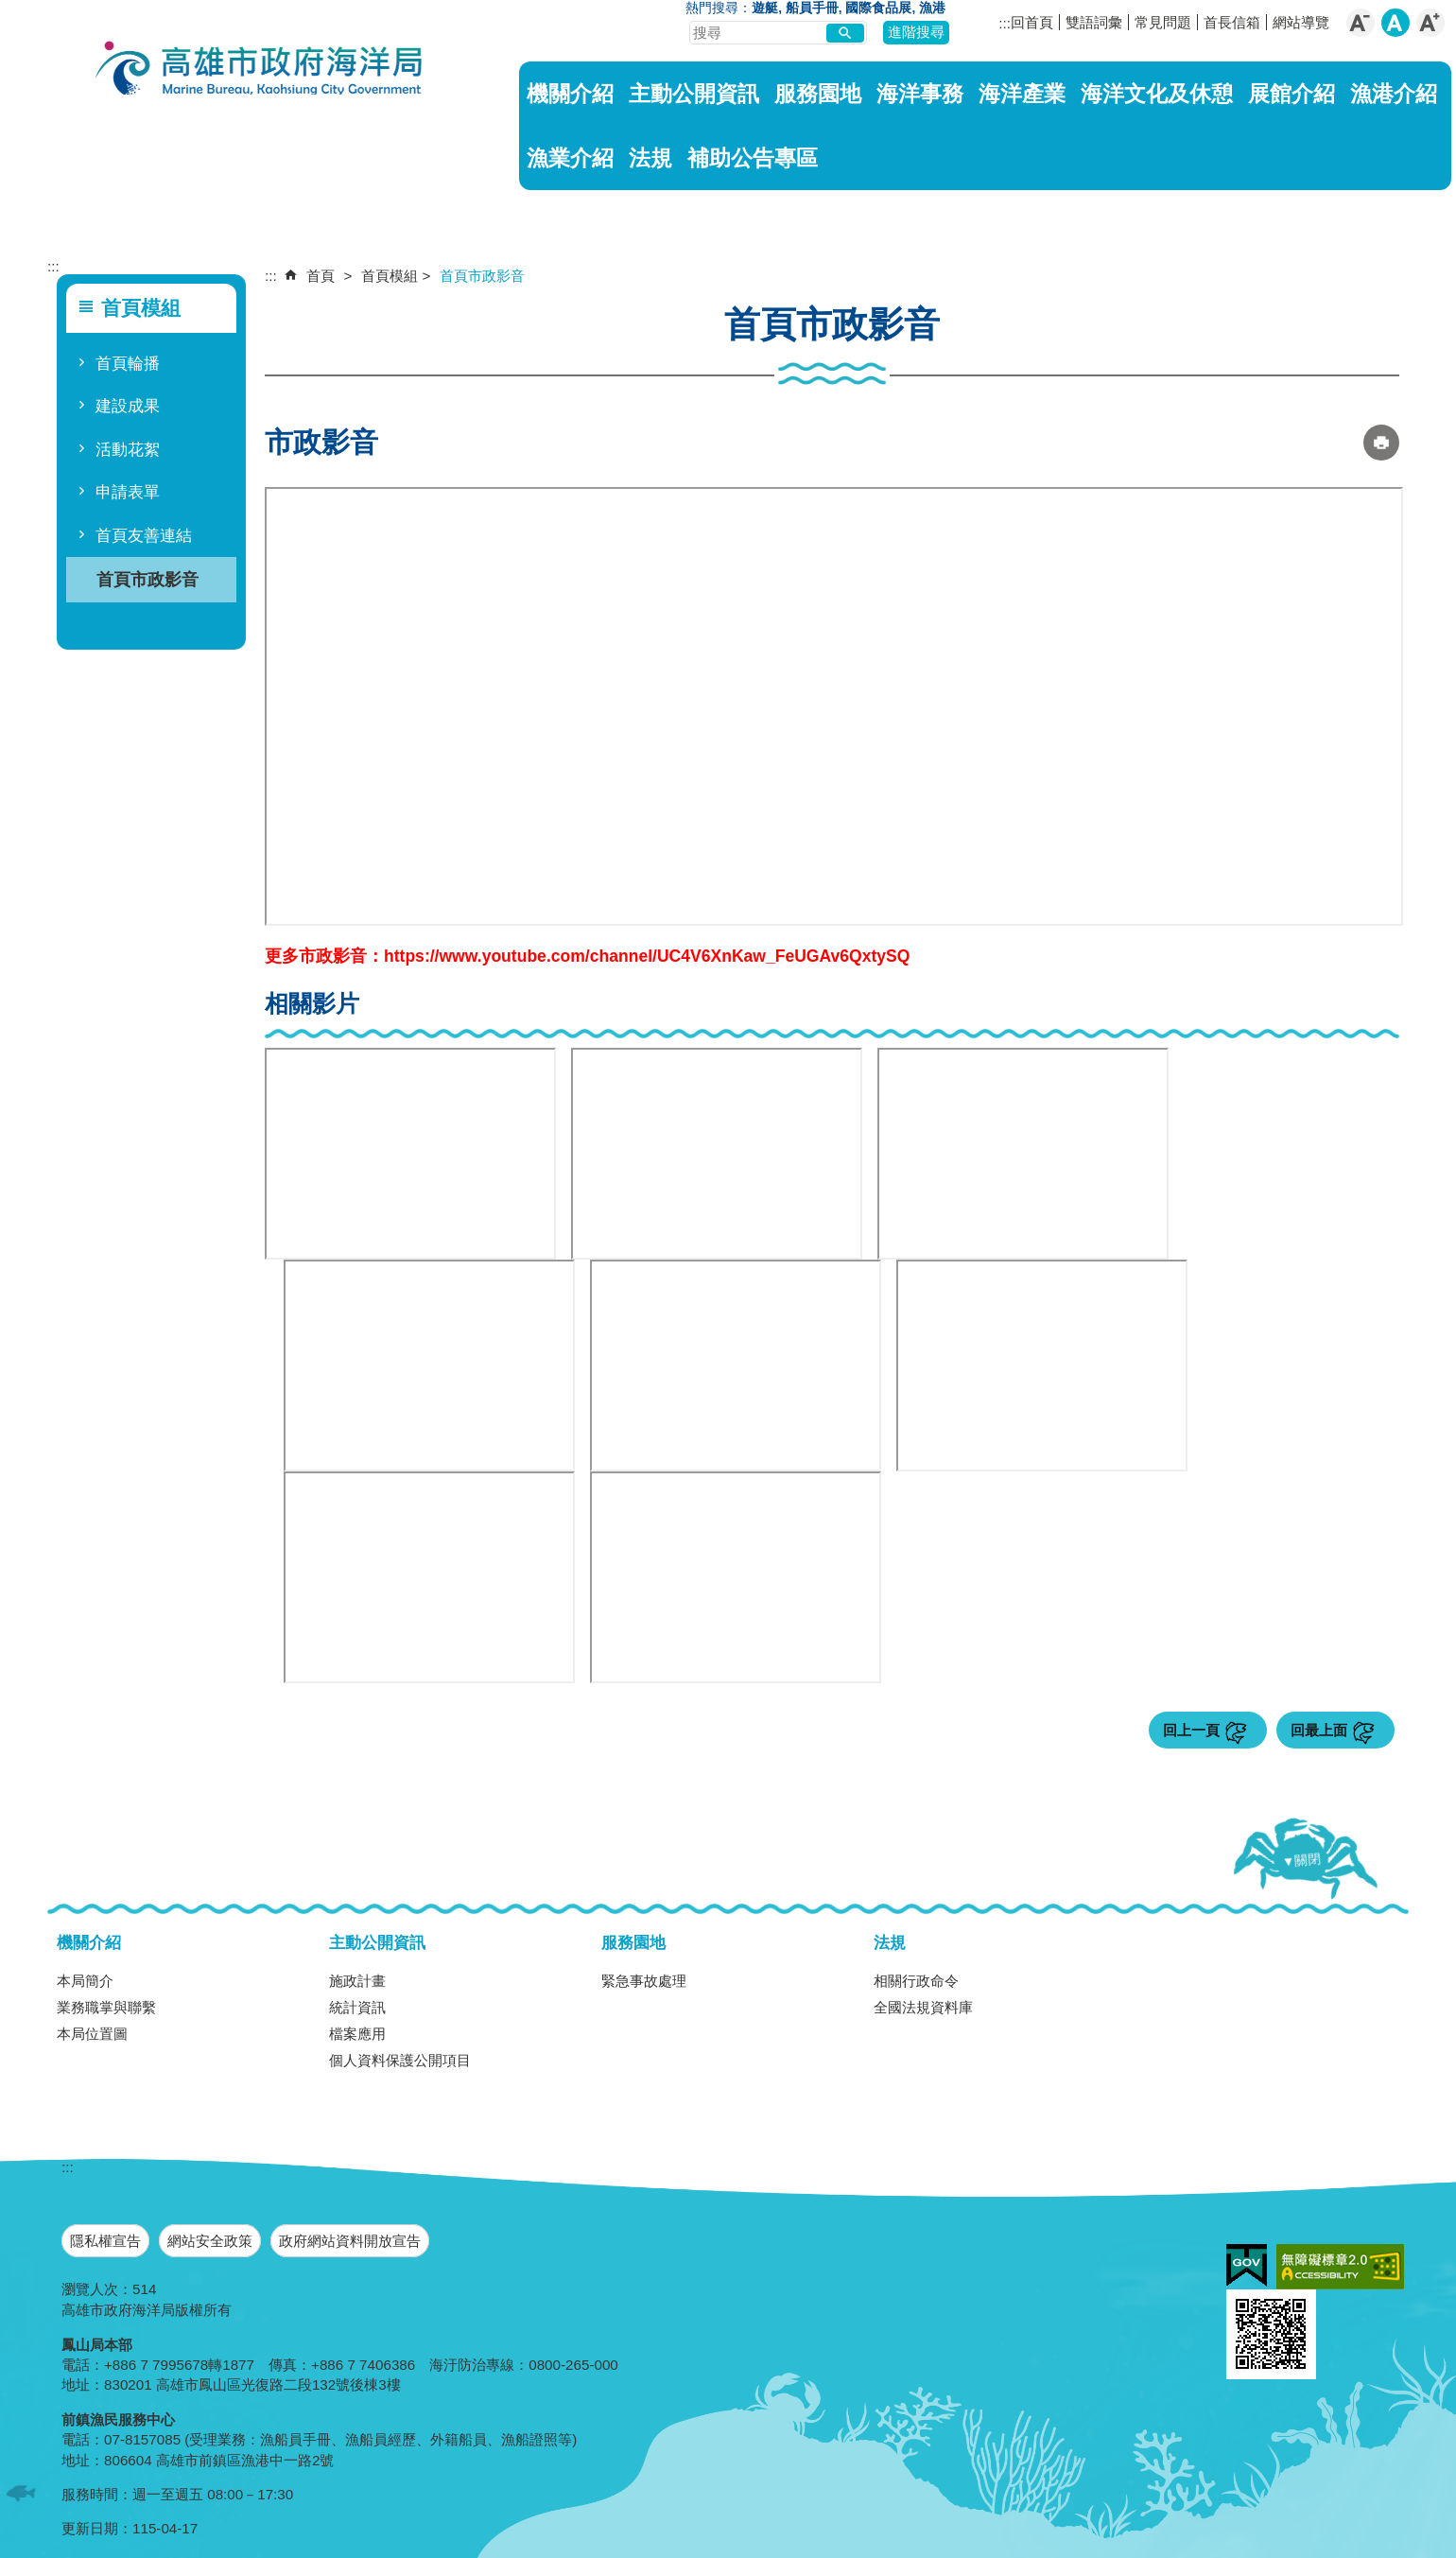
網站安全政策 (209, 2241)
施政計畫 (357, 1981)
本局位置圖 (92, 2034)
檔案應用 (357, 2034)
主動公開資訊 (694, 93)
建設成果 (127, 406)
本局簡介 (85, 1981)
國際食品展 (878, 8)
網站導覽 (1301, 22)
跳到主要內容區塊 (9, 9)
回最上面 (1319, 1730)
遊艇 (765, 8)
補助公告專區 (752, 158)
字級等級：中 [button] (1395, 23)
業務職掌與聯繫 (106, 2007)
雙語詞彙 (1094, 22)
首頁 (320, 276)
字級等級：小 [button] (1360, 23)
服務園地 (817, 93)
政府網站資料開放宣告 (350, 2241)
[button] (845, 33)
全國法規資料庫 (923, 2007)
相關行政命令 (916, 1981)
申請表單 (127, 492)
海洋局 (260, 70)
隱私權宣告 (105, 2241)
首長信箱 (1232, 22)
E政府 (1246, 2265)
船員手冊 (812, 8)
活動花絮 (127, 450)
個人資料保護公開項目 (400, 2060)
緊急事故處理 (643, 1981)
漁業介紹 (570, 158)
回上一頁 (1191, 1730)
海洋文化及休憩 (1157, 93)
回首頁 (1032, 22)
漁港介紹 (1393, 93)
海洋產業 (1022, 93)
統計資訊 (357, 2007)
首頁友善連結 (143, 536)
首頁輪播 (127, 364)
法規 (650, 158)
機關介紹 (570, 93)
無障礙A (1340, 2266)
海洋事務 (919, 93)
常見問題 (1163, 22)
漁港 (932, 8)
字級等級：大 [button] (1430, 23)
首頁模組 (389, 276)
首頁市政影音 (147, 579)
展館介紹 (1291, 93)
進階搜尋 (916, 32)
